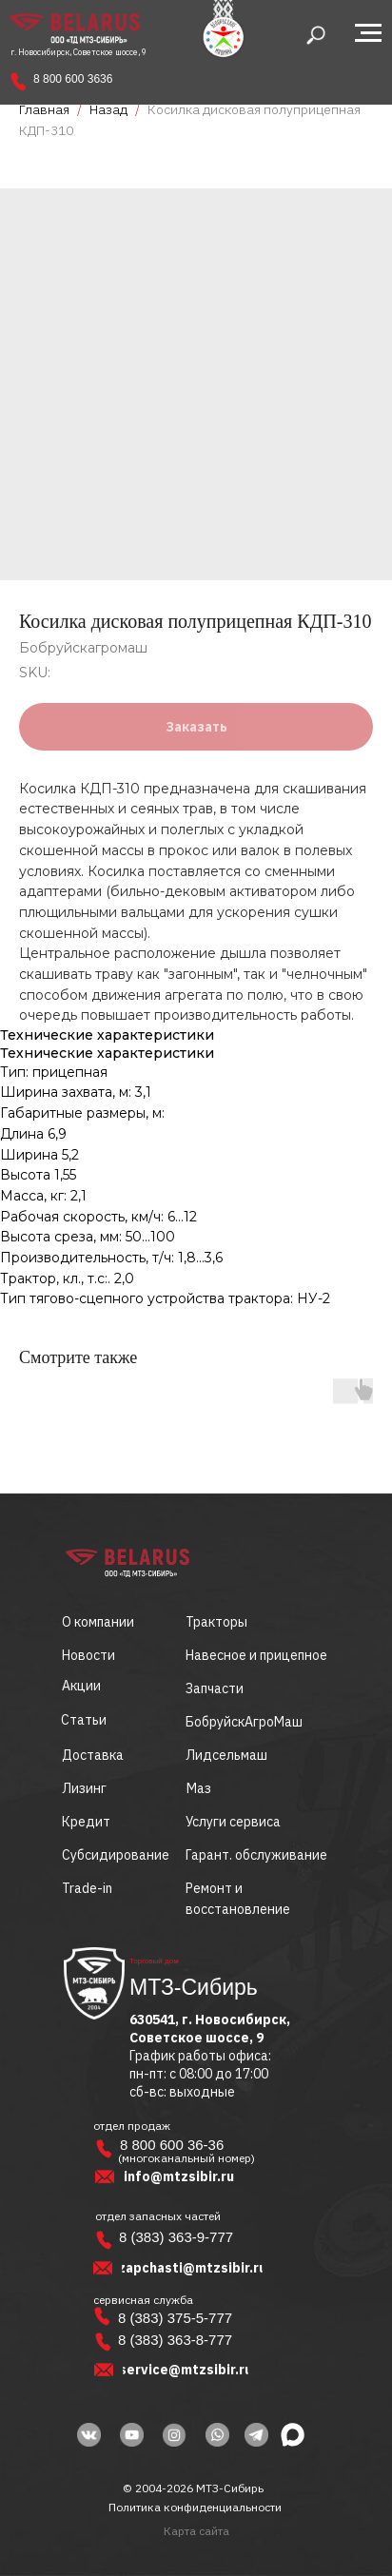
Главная (44, 109)
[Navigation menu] (368, 33)
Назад (109, 109)
